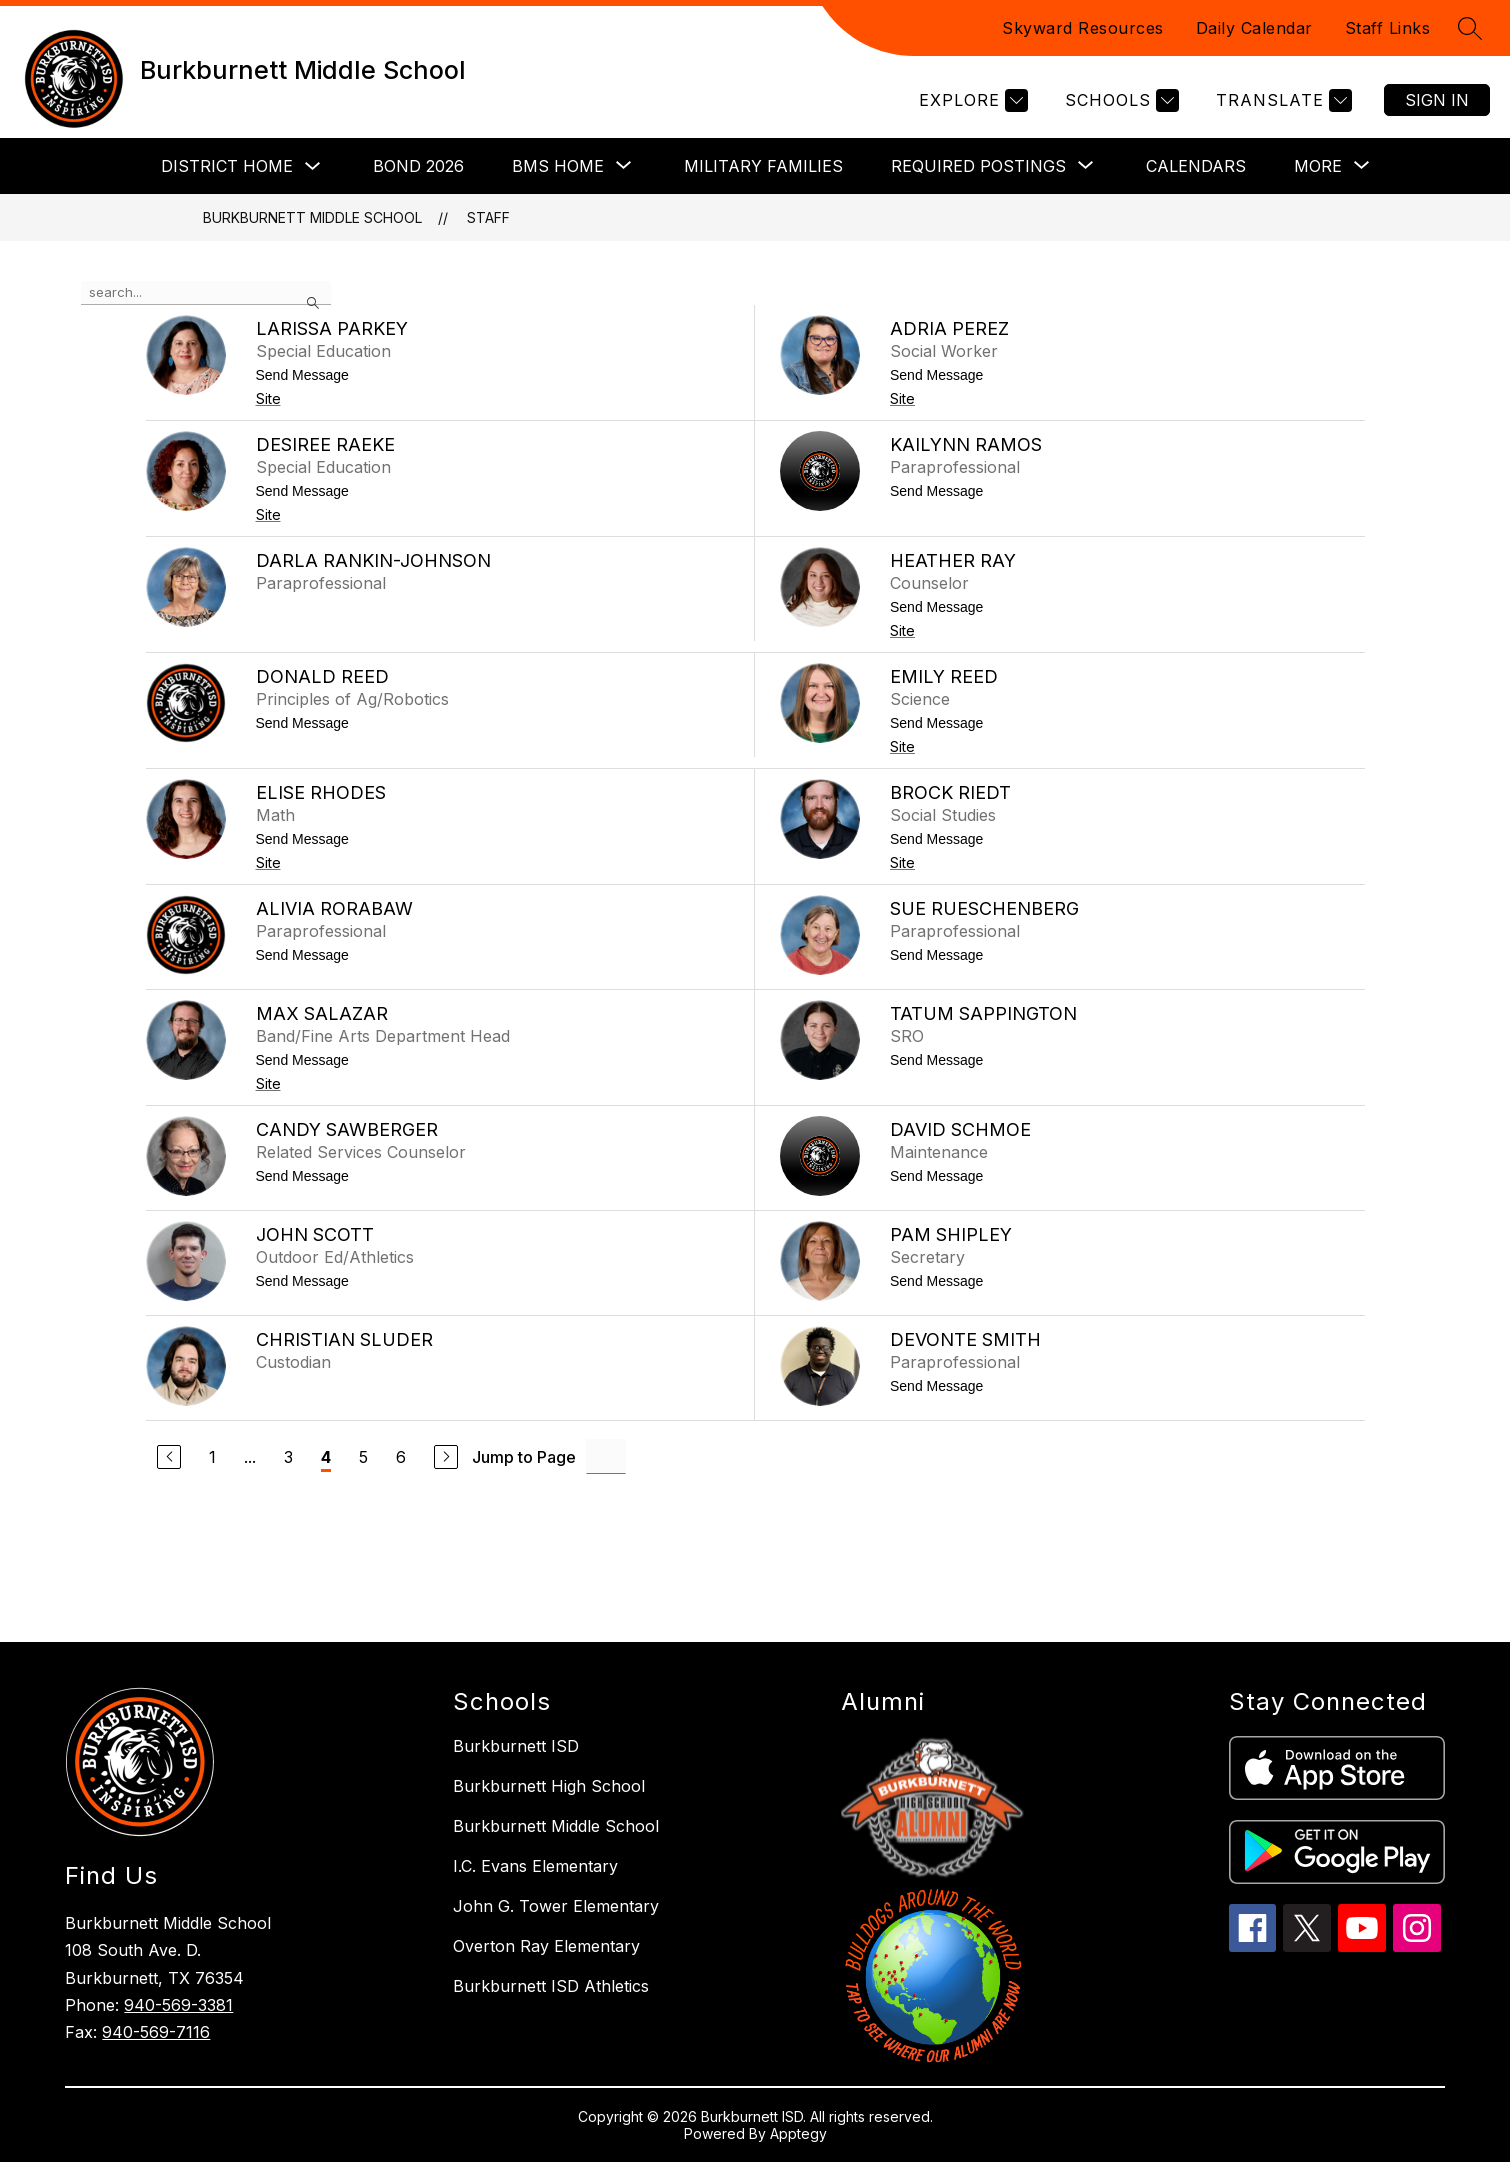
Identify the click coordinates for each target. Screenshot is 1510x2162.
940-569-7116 (156, 2032)
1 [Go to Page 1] (212, 1457)
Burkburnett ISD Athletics (551, 1986)
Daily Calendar (1254, 28)
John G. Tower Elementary (556, 1906)
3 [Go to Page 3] (288, 1457)
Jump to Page (524, 1457)
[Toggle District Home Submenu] (313, 166)
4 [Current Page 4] (326, 1457)
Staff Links (1388, 28)
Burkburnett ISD (516, 1746)
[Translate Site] (1281, 100)
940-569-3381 (178, 2005)
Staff (488, 217)
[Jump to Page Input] (606, 1456)
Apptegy (798, 2133)
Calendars (1196, 166)
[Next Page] (446, 1457)
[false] (206, 293)
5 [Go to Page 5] (363, 1457)
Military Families (763, 166)
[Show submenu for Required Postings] (978, 166)
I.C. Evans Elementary (535, 1866)
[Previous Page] (169, 1457)
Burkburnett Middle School (312, 217)
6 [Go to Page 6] (401, 1457)
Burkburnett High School (549, 1786)
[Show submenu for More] (1318, 166)
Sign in (1437, 100)
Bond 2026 (418, 166)
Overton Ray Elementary (546, 1946)
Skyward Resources (1083, 28)
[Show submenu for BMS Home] (558, 166)
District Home (227, 166)
